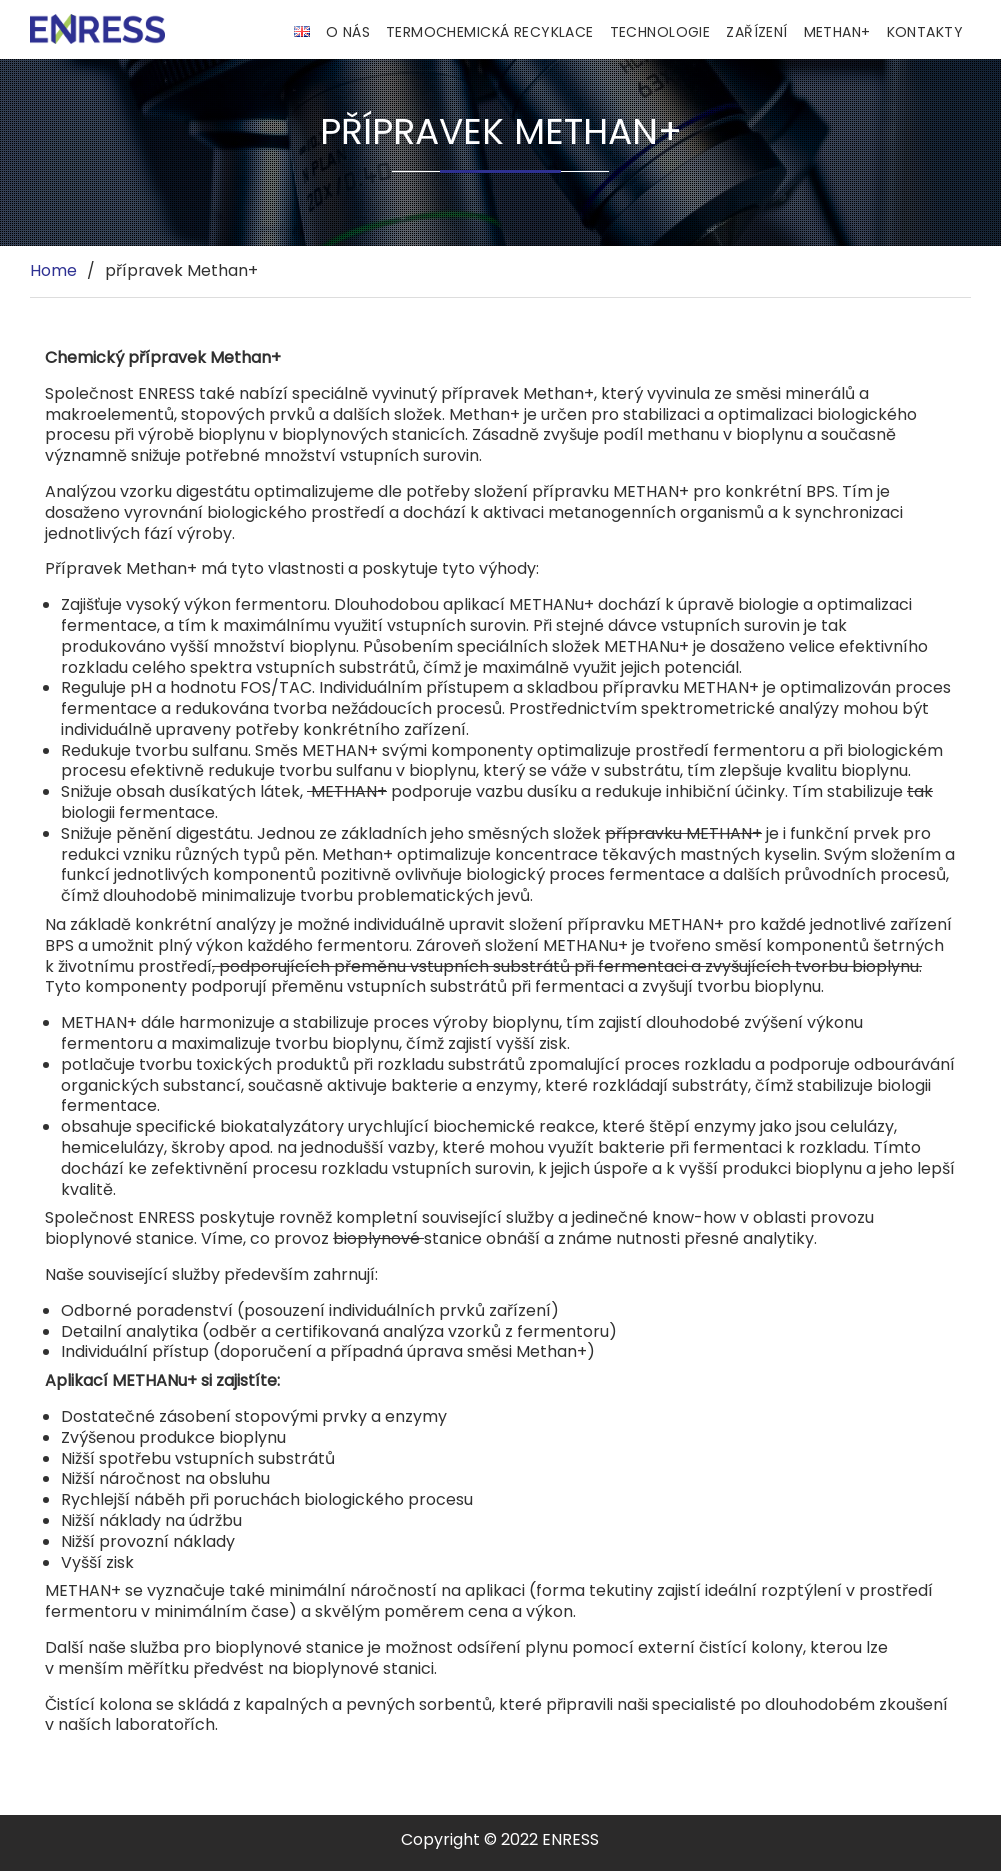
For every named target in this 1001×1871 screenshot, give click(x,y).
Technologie (660, 32)
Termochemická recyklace (490, 32)
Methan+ (837, 32)
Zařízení (756, 32)
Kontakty (925, 32)
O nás (348, 32)
